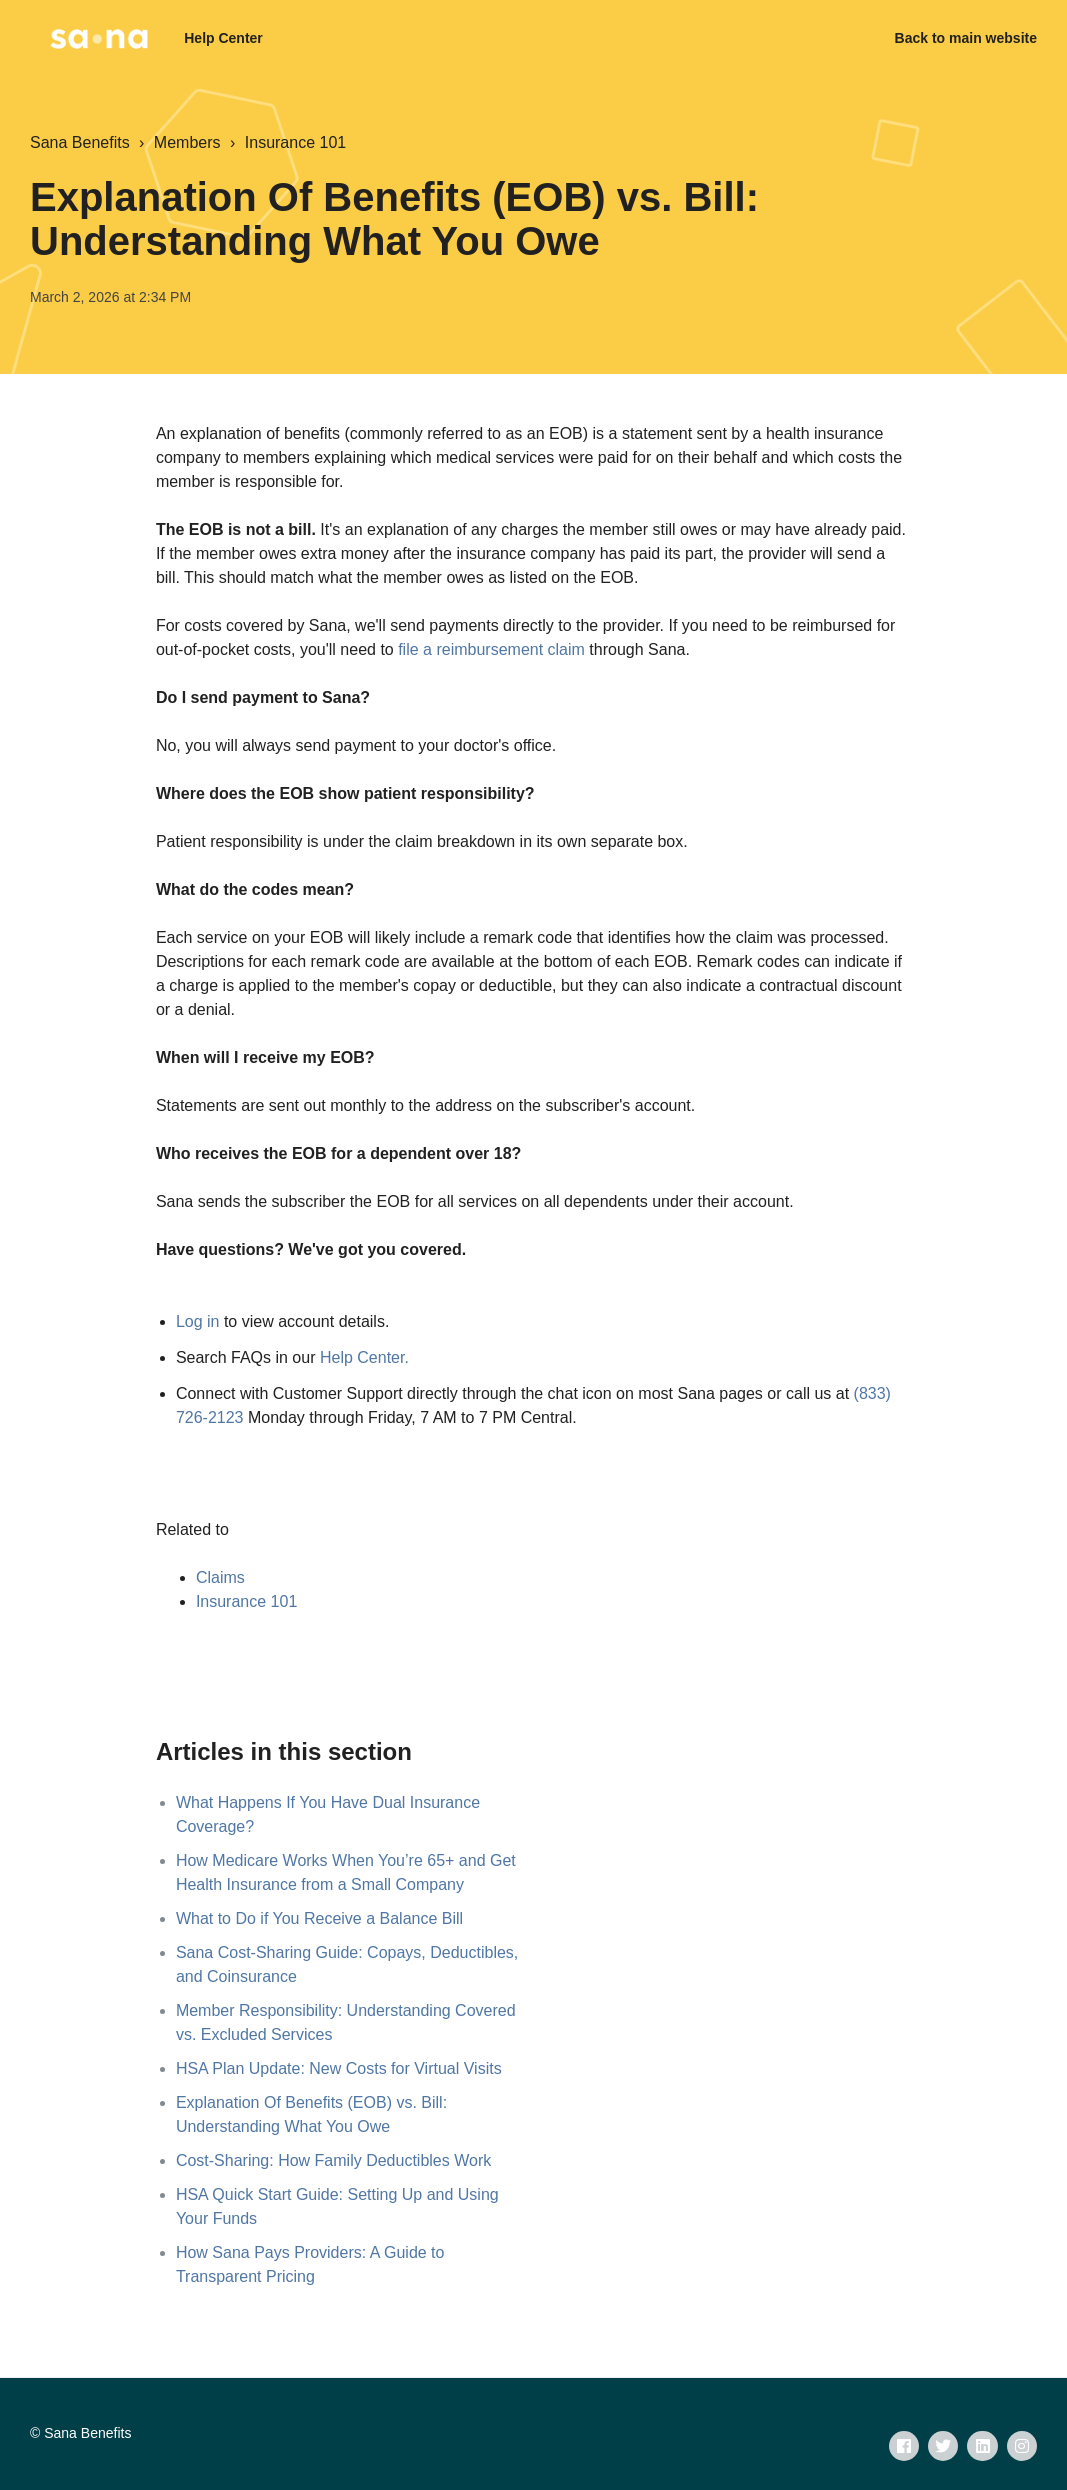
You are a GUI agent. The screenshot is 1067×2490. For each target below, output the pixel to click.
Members (187, 142)
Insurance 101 (295, 142)
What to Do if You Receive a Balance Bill (319, 1918)
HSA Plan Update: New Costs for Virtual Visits (339, 2068)
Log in (198, 1321)
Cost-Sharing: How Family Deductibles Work (333, 2160)
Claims (220, 1577)
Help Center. (364, 1357)
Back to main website (966, 38)
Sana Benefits (80, 142)
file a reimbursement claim (491, 649)
